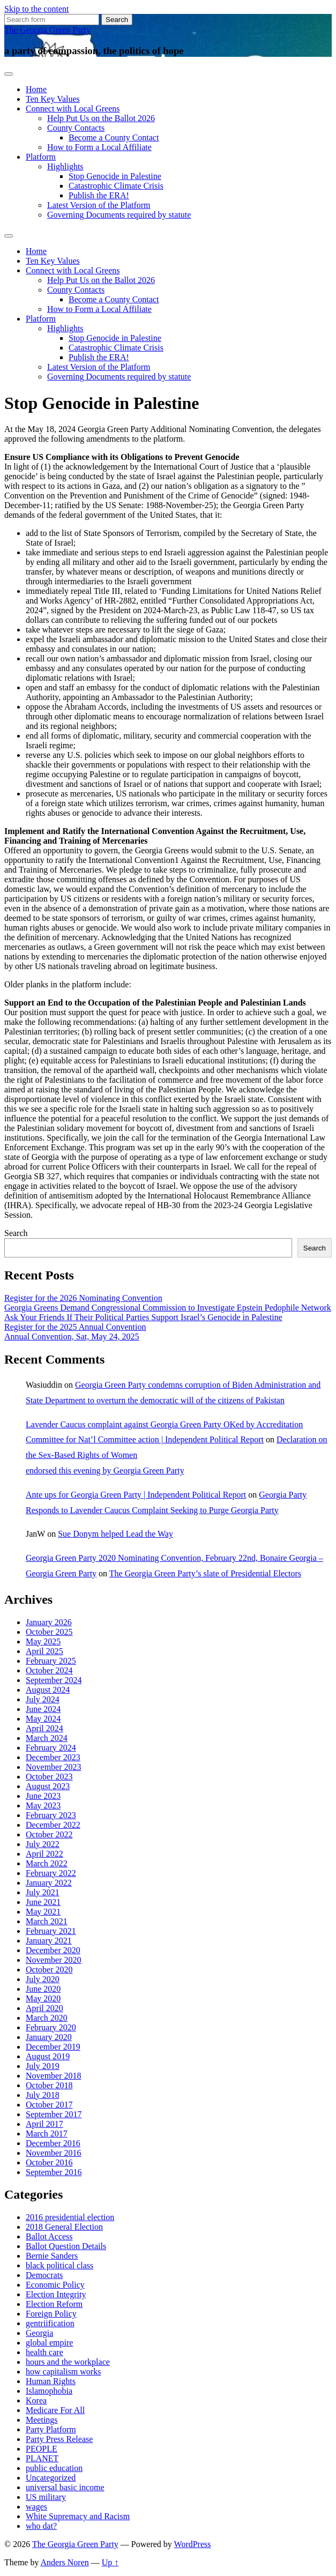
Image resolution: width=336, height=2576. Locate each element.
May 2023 (43, 1805)
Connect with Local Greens (73, 108)
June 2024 (43, 1709)
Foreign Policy (51, 2313)
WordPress (192, 2544)
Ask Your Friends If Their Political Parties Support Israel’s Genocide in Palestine (143, 1317)
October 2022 (49, 1834)
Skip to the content (36, 8)
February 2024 (51, 1747)
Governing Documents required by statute (119, 214)
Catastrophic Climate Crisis (116, 185)
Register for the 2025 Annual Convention (75, 1326)
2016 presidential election (70, 2217)
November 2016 (53, 2152)
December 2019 (53, 2046)
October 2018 (49, 2085)
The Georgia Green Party (47, 29)
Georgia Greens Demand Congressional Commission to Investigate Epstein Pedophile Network (167, 1307)
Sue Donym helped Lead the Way (115, 1533)
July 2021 (42, 1892)
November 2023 (53, 1766)
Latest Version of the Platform (99, 205)
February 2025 (51, 1660)
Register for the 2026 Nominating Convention (83, 1297)
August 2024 (48, 1689)
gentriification (50, 2323)
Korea (36, 2400)
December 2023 (53, 1757)
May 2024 (43, 1718)
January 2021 (49, 1940)
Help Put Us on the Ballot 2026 (101, 118)
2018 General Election (64, 2226)
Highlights (65, 166)
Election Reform (54, 2304)
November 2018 (53, 2075)
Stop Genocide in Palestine (115, 176)
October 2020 (49, 1969)
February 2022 (51, 1873)
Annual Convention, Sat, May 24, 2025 (71, 1336)
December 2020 (53, 1950)
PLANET (42, 2458)
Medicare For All (55, 2410)
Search (16, 1233)
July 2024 (42, 1699)
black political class (59, 2265)
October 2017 (49, 2104)
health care (44, 2352)
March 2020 (47, 2017)
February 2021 (51, 1930)
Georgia (39, 2332)
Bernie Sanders (52, 2255)
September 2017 (53, 2114)
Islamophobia (49, 2390)
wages (36, 2506)
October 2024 (49, 1670)
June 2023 (43, 1795)
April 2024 (44, 1728)
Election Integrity (56, 2294)
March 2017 (47, 2133)
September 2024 (53, 1680)
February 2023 (51, 1815)
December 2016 (53, 2143)
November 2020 (53, 1959)
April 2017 (44, 2123)
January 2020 (49, 2037)
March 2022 (47, 1863)
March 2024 (47, 1738)
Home (36, 89)
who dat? (41, 2525)
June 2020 (43, 1988)
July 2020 (42, 1979)
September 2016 (53, 2172)
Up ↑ (110, 2562)
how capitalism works (63, 2371)
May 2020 (43, 1998)
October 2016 (49, 2162)
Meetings (42, 2419)
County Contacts (75, 127)
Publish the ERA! (99, 195)
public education (54, 2468)
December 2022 (53, 1824)
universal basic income (65, 2487)
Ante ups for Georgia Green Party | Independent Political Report (136, 1494)
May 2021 (43, 1911)
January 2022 (49, 1882)
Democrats (44, 2275)
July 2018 (42, 2094)
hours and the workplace (68, 2361)
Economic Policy (55, 2284)
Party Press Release (59, 2439)
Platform (41, 156)
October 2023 (49, 1776)
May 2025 (43, 1641)
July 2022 (42, 1844)
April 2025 (44, 1651)
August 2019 (48, 2056)
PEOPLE (41, 2448)
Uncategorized (51, 2477)
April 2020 (44, 2008)
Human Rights (51, 2381)
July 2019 (42, 2066)
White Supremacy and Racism (78, 2516)
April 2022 (44, 1853)
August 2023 (48, 1786)
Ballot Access (49, 2236)
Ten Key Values (53, 98)
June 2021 (43, 1902)
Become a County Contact (114, 137)
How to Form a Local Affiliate (99, 147)
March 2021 (47, 1921)
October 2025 (49, 1631)
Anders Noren (65, 2562)
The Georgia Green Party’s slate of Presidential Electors (205, 1573)
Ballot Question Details (66, 2246)
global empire (49, 2342)
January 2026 (49, 1622)
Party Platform (51, 2429)
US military (46, 2496)
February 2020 (51, 2027)
